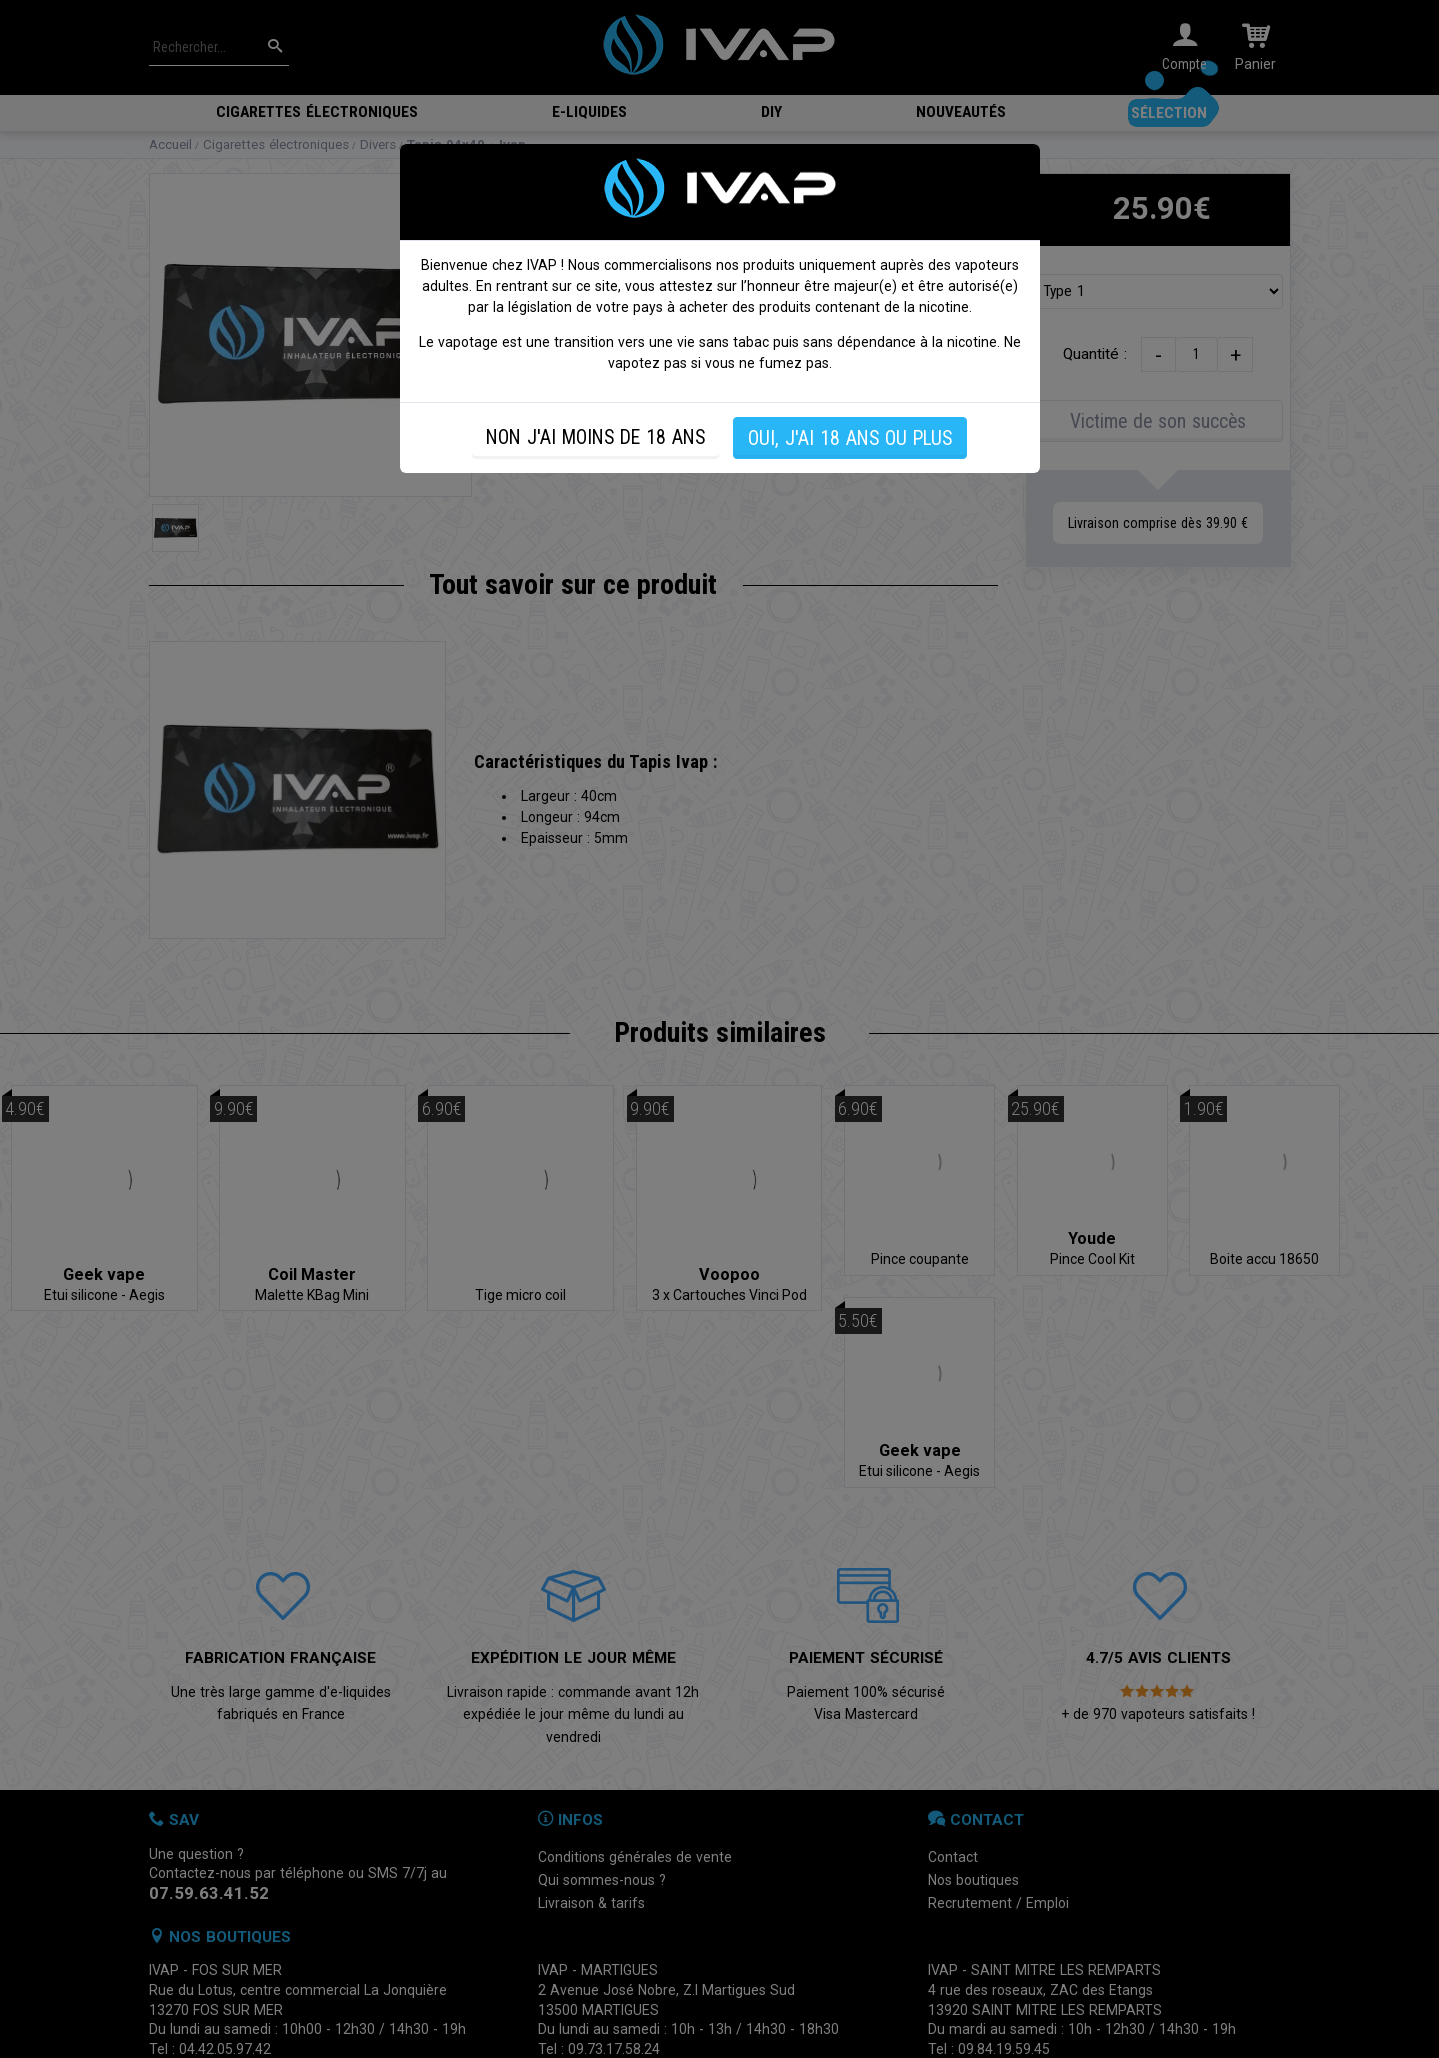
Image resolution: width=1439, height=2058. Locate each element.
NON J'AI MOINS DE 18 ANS (595, 437)
